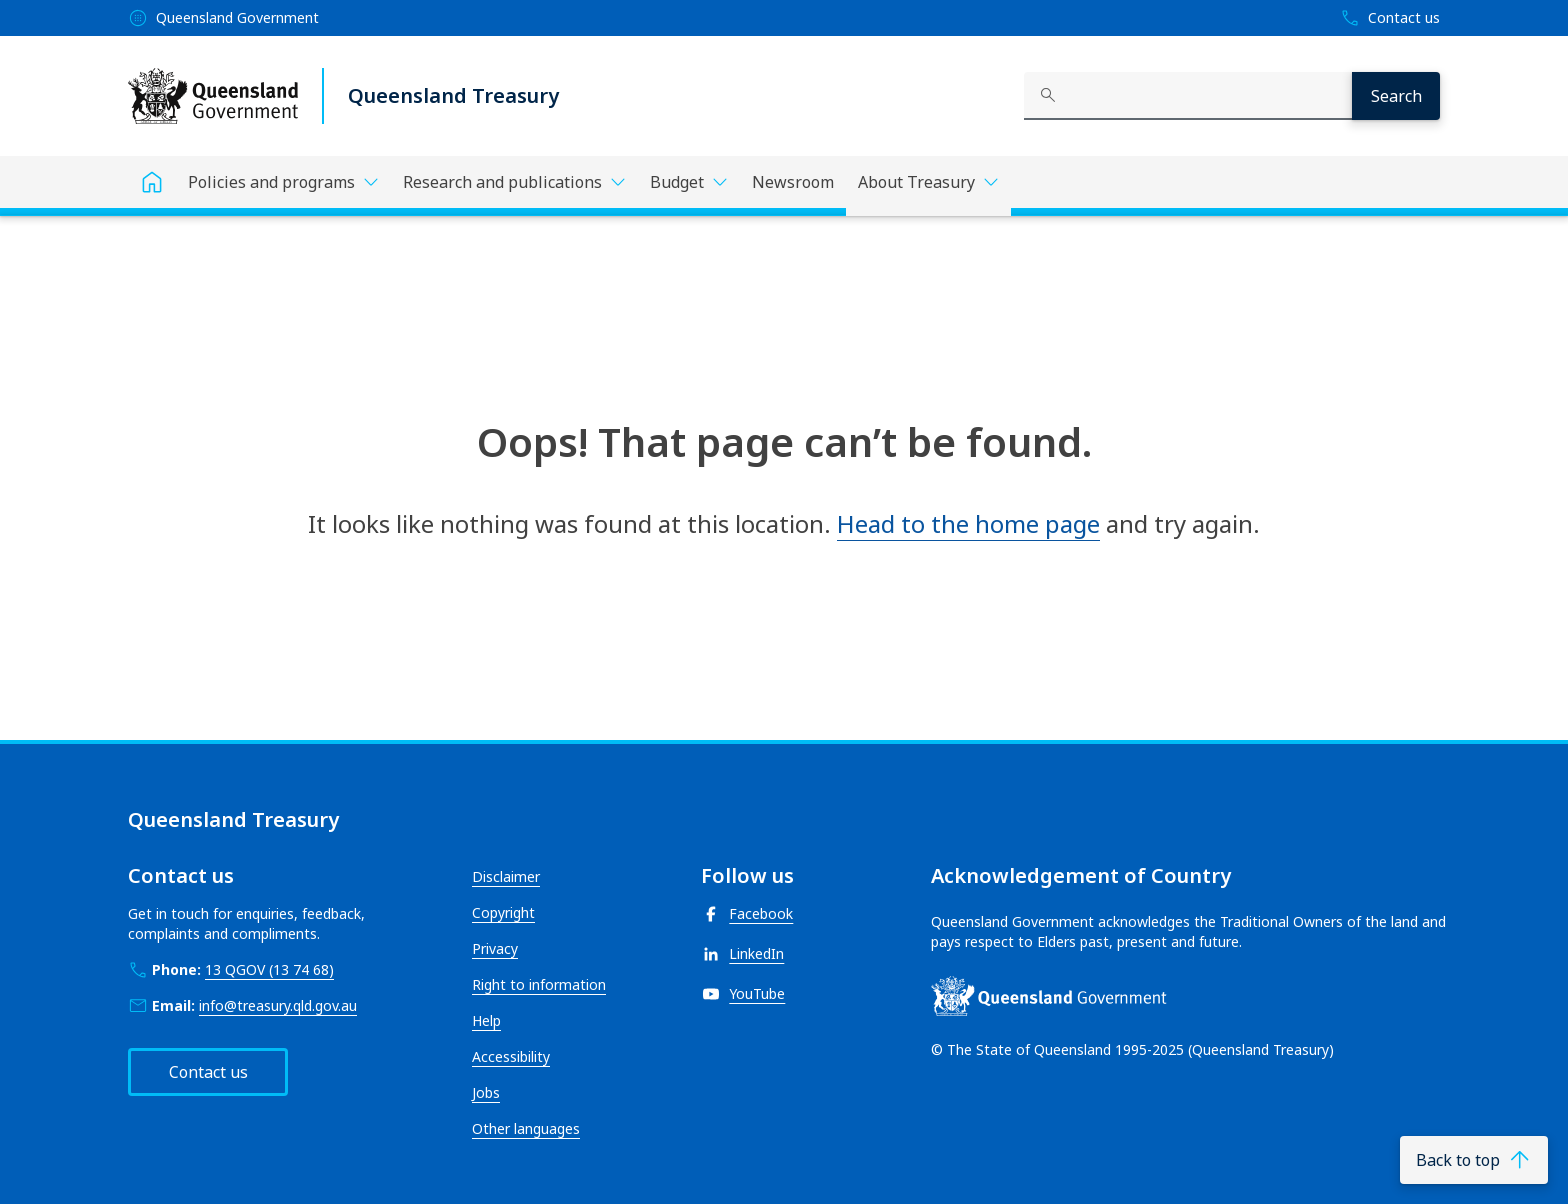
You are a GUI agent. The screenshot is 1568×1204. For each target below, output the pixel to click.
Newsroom (793, 182)
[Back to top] (1474, 1160)
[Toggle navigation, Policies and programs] (283, 182)
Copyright (503, 912)
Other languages (526, 1128)
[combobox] (1188, 96)
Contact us (208, 1072)
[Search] (1396, 96)
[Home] (152, 182)
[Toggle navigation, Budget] (689, 182)
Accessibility (511, 1056)
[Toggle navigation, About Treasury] (928, 186)
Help (486, 1020)
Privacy (495, 948)
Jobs (486, 1092)
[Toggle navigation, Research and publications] (514, 182)
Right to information (539, 984)
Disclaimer (506, 876)
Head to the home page (968, 523)
